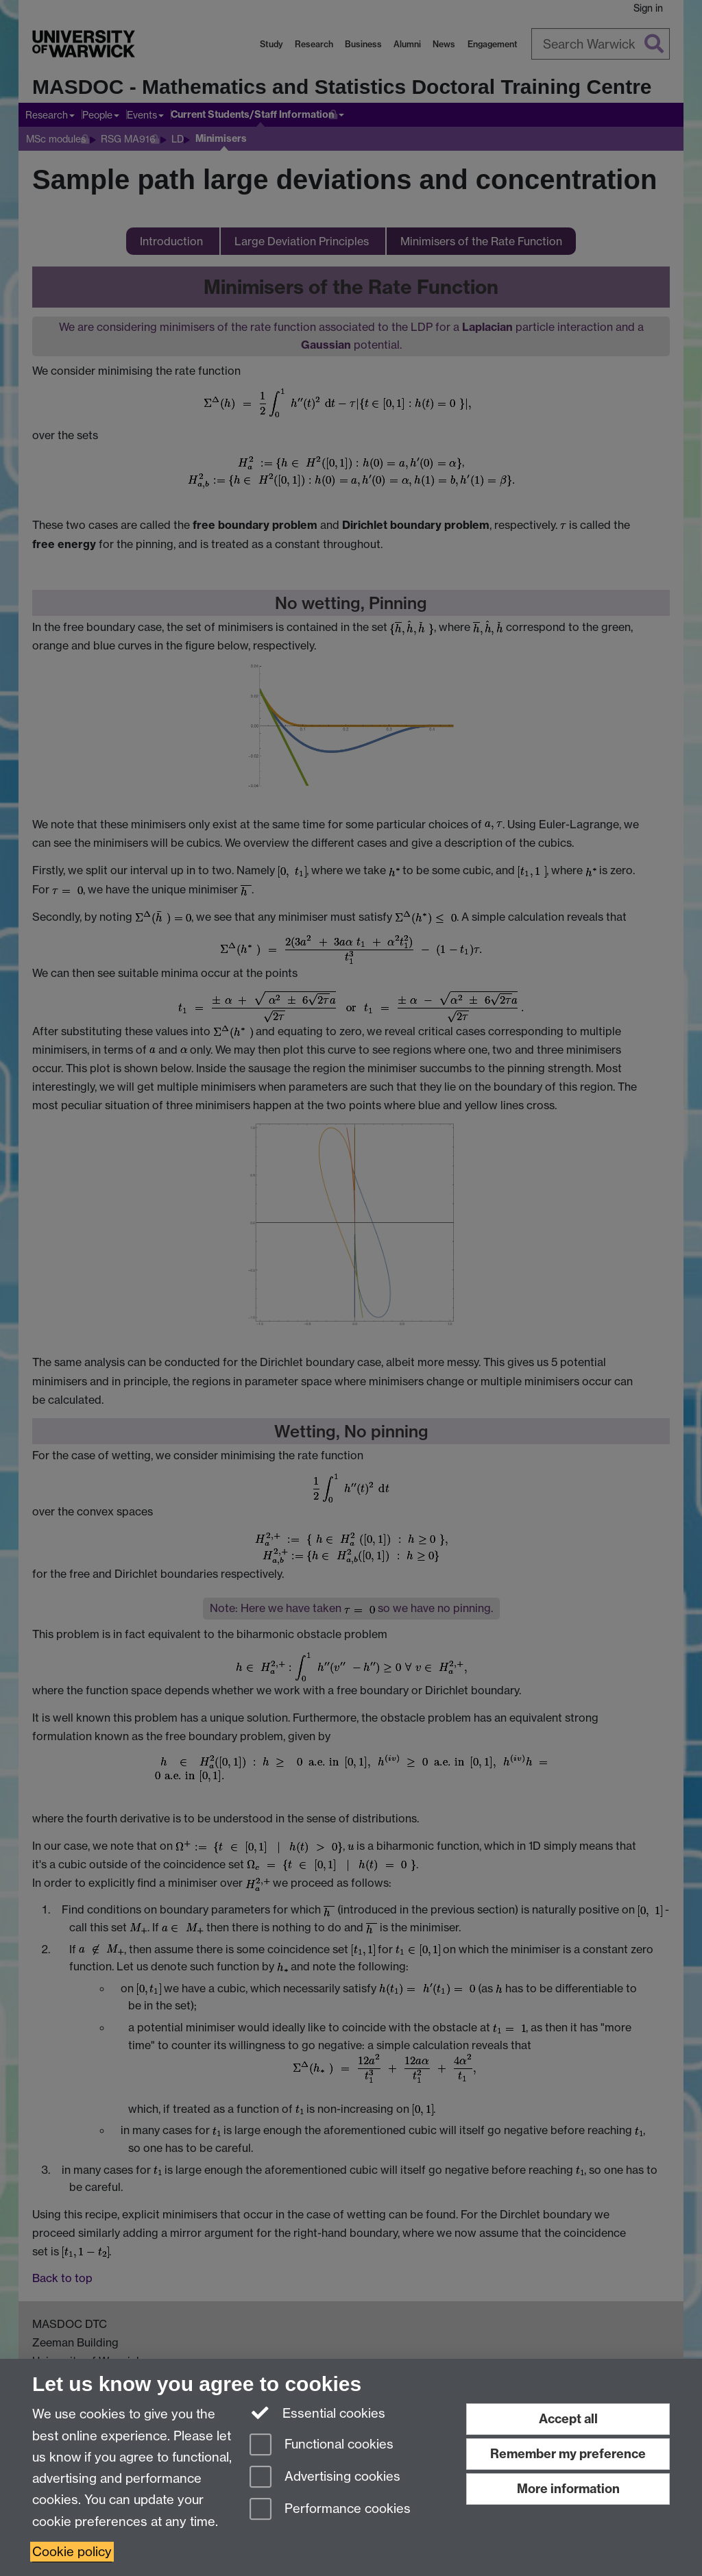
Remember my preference (568, 2454)
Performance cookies (330, 2510)
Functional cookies (322, 2445)
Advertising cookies (325, 2477)
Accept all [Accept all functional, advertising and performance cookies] (568, 2419)
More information (568, 2489)
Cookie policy (72, 2552)
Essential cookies (318, 2412)
